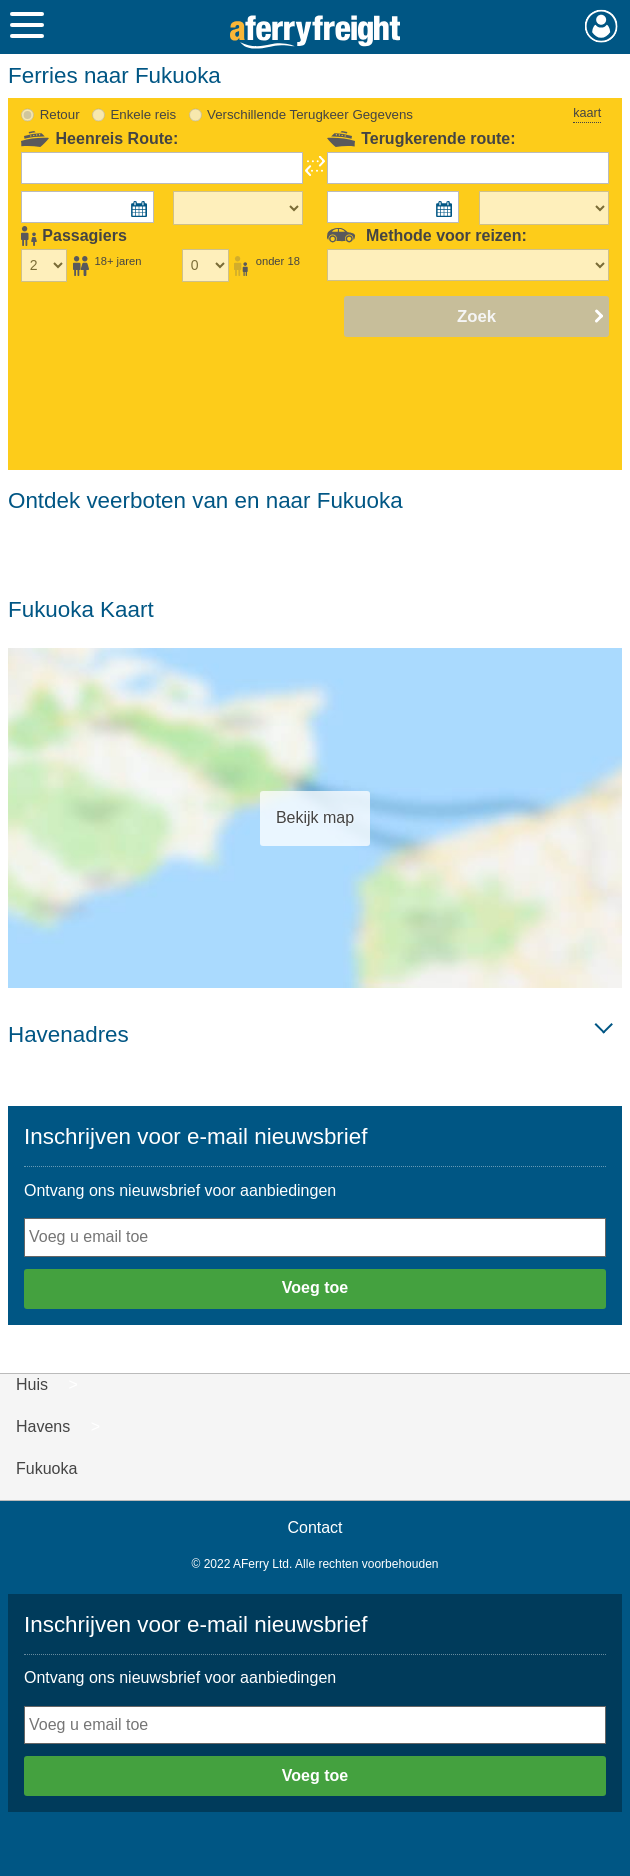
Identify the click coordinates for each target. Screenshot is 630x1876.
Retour (60, 114)
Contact (314, 1527)
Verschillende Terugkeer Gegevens (310, 114)
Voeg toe (315, 1287)
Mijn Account (601, 26)
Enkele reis (143, 114)
